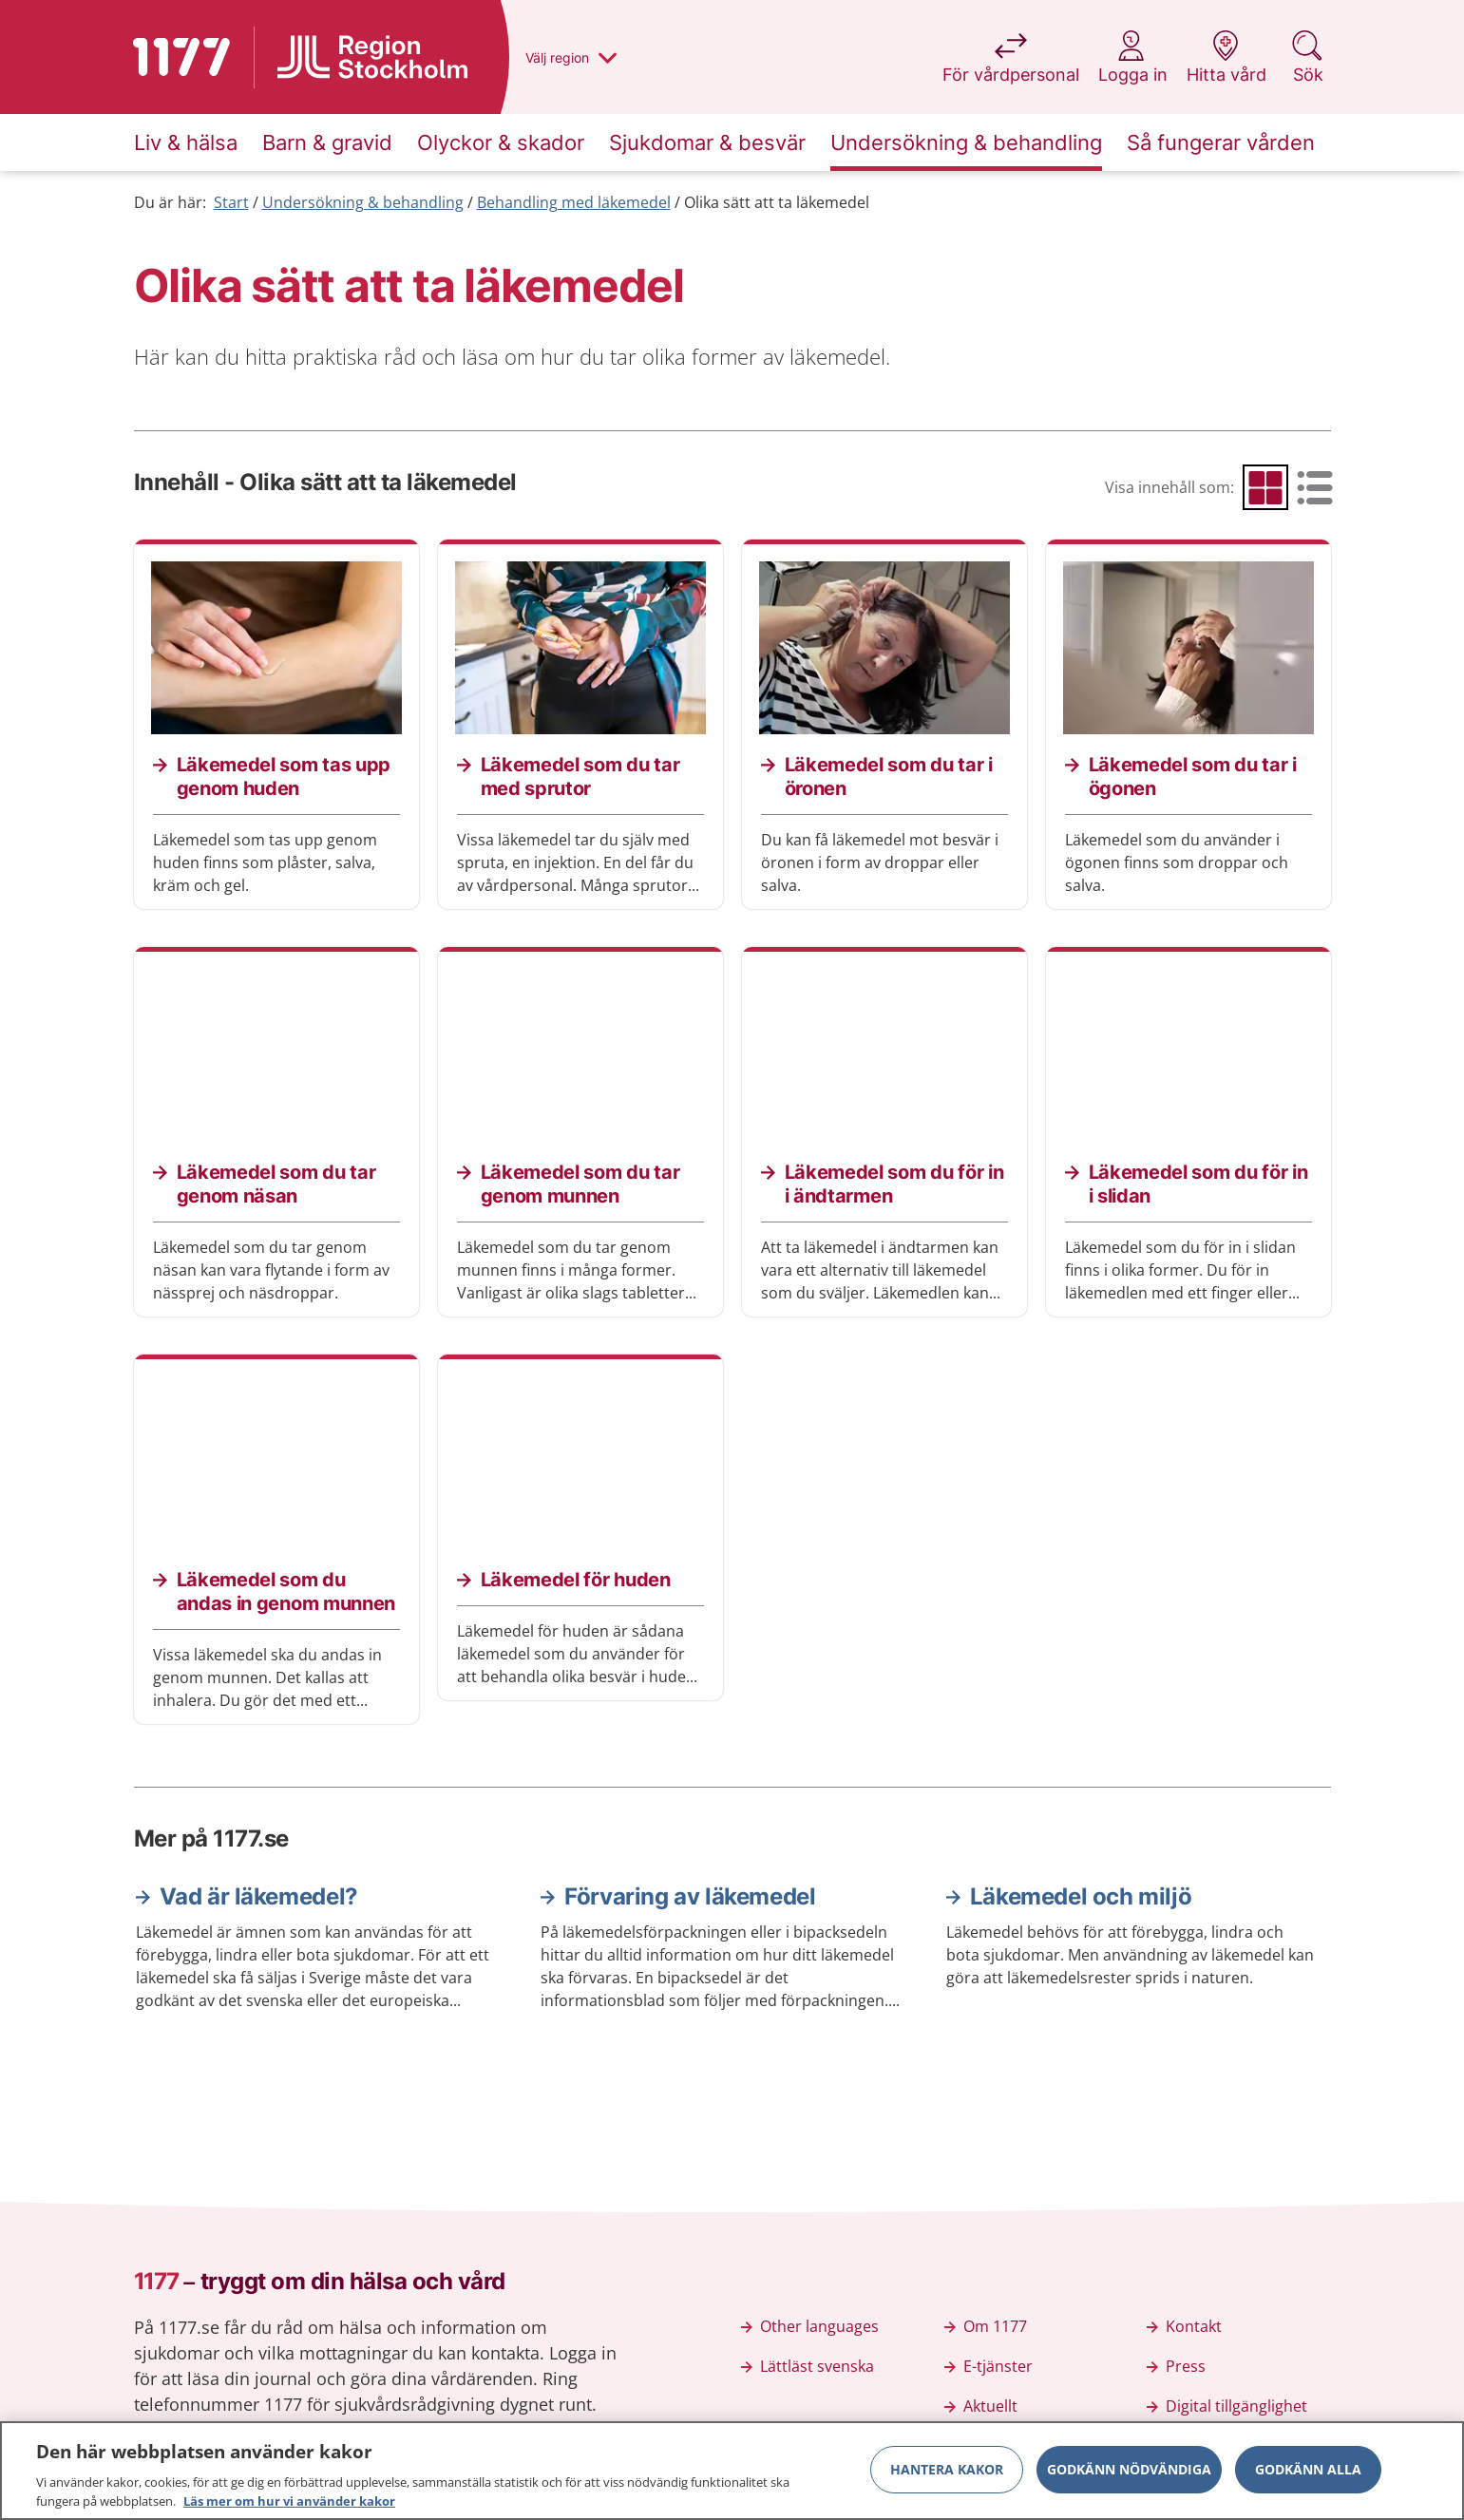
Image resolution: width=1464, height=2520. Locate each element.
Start (231, 202)
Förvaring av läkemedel (689, 1896)
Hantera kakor (946, 2478)
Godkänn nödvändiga (1129, 2478)
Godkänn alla (1308, 2478)
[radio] (1265, 487)
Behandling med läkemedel (574, 202)
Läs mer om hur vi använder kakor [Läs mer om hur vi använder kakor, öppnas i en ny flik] (289, 2509)
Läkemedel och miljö (1080, 1896)
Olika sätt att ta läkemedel (776, 202)
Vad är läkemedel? (259, 1896)
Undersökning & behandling (363, 202)
